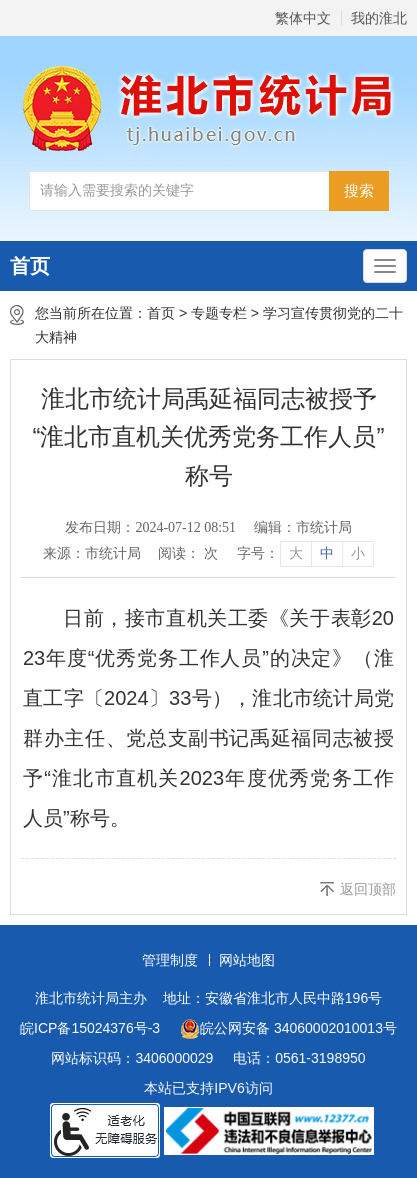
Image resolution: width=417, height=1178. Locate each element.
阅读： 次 (188, 553)
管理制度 (170, 960)
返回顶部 (368, 889)
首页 (30, 266)
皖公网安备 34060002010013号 (288, 1029)
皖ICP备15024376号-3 (90, 1028)
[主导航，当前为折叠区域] (385, 266)
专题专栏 (219, 313)
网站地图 (247, 960)
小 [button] (358, 553)
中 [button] (327, 553)
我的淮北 (379, 18)
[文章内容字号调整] (304, 554)
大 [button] (296, 553)
